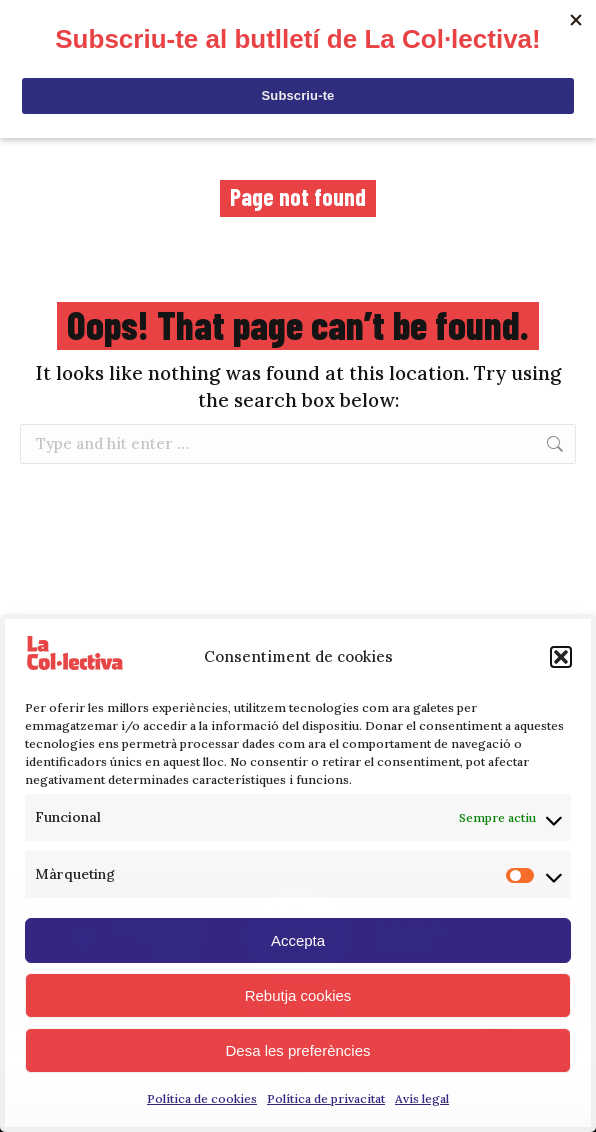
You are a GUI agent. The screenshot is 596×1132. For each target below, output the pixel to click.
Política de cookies (202, 1098)
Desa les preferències (297, 1050)
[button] (561, 657)
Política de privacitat (326, 1098)
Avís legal (422, 1098)
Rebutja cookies (298, 995)
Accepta (298, 940)
